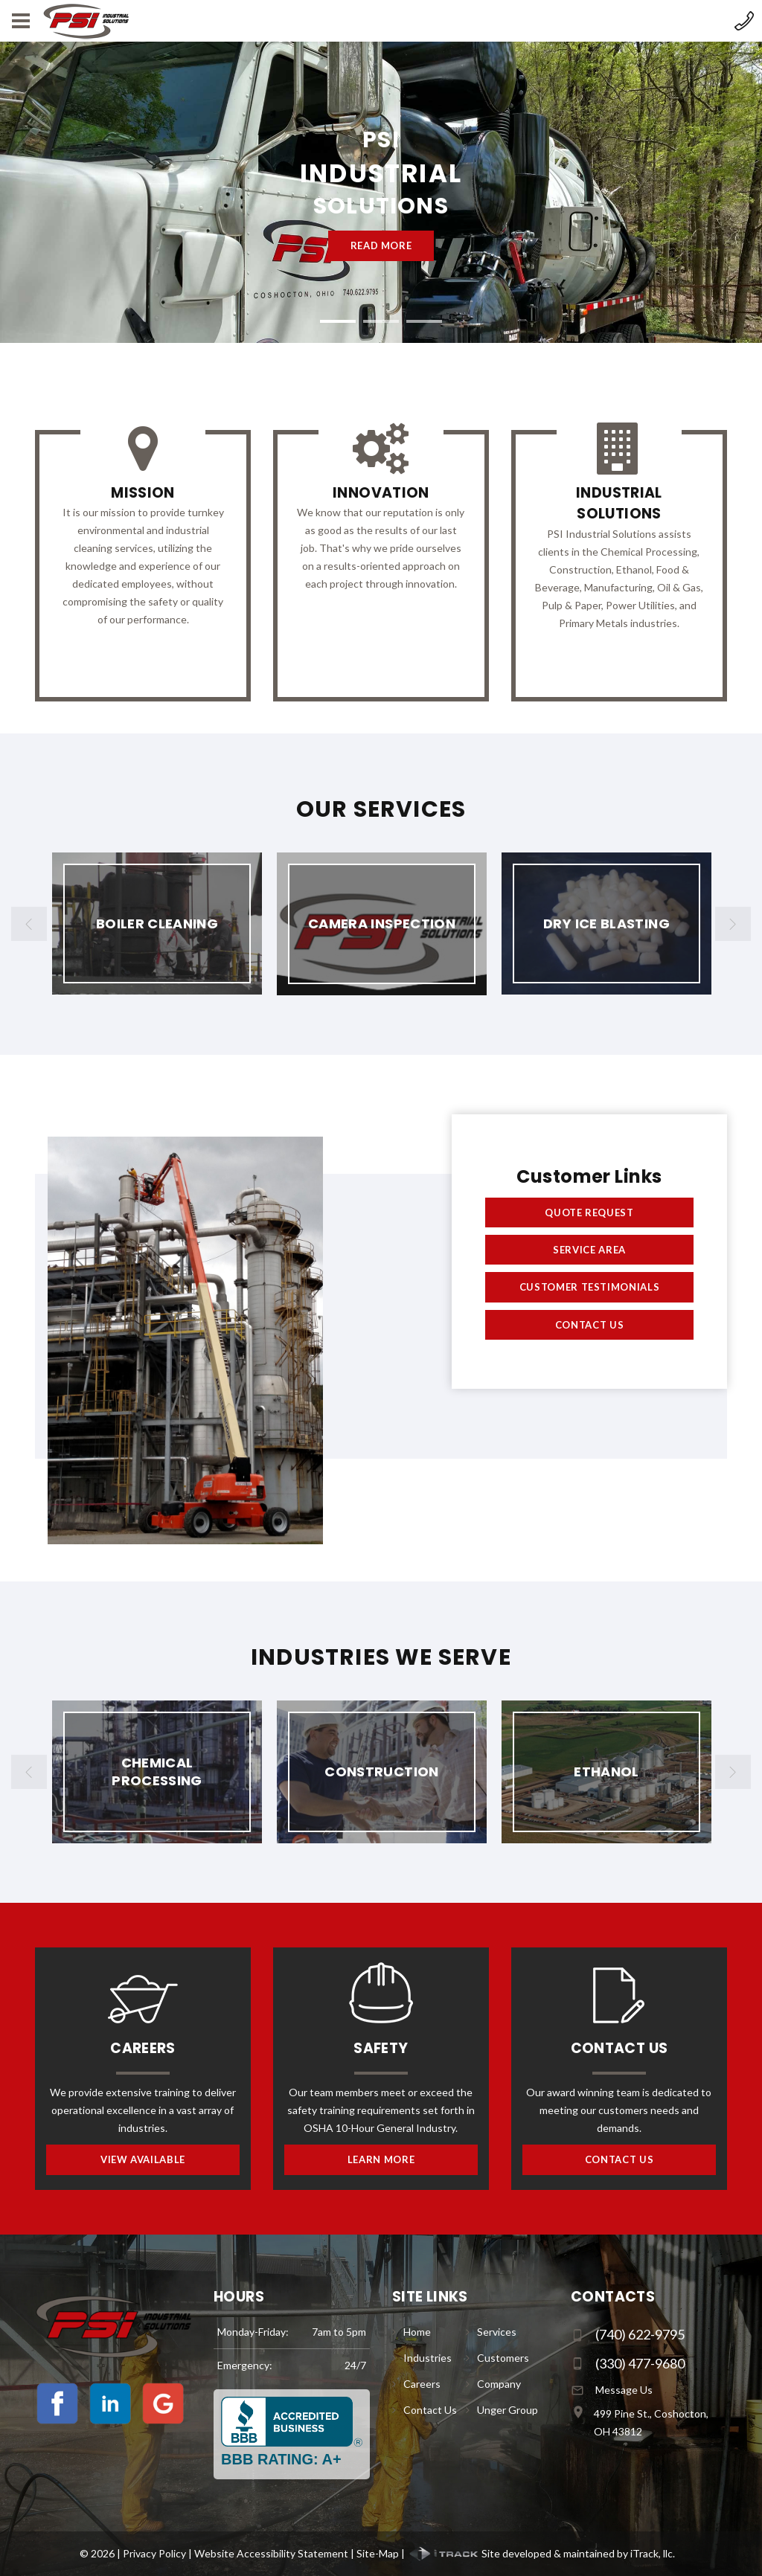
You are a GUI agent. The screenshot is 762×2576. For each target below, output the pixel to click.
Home (417, 2331)
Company (499, 2383)
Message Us (624, 2389)
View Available (142, 2159)
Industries (427, 2357)
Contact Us (589, 1325)
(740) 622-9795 (640, 2334)
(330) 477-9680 (640, 2363)
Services (496, 2331)
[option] (157, 923)
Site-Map (377, 2553)
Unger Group (507, 2409)
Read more (381, 245)
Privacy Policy (154, 2553)
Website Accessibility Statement (271, 2553)
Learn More (381, 2159)
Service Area (589, 1250)
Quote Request (589, 1212)
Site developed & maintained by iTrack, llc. (541, 2553)
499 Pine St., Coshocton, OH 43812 (651, 2422)
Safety (380, 2048)
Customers (503, 2357)
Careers (143, 2048)
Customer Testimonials (589, 1287)
